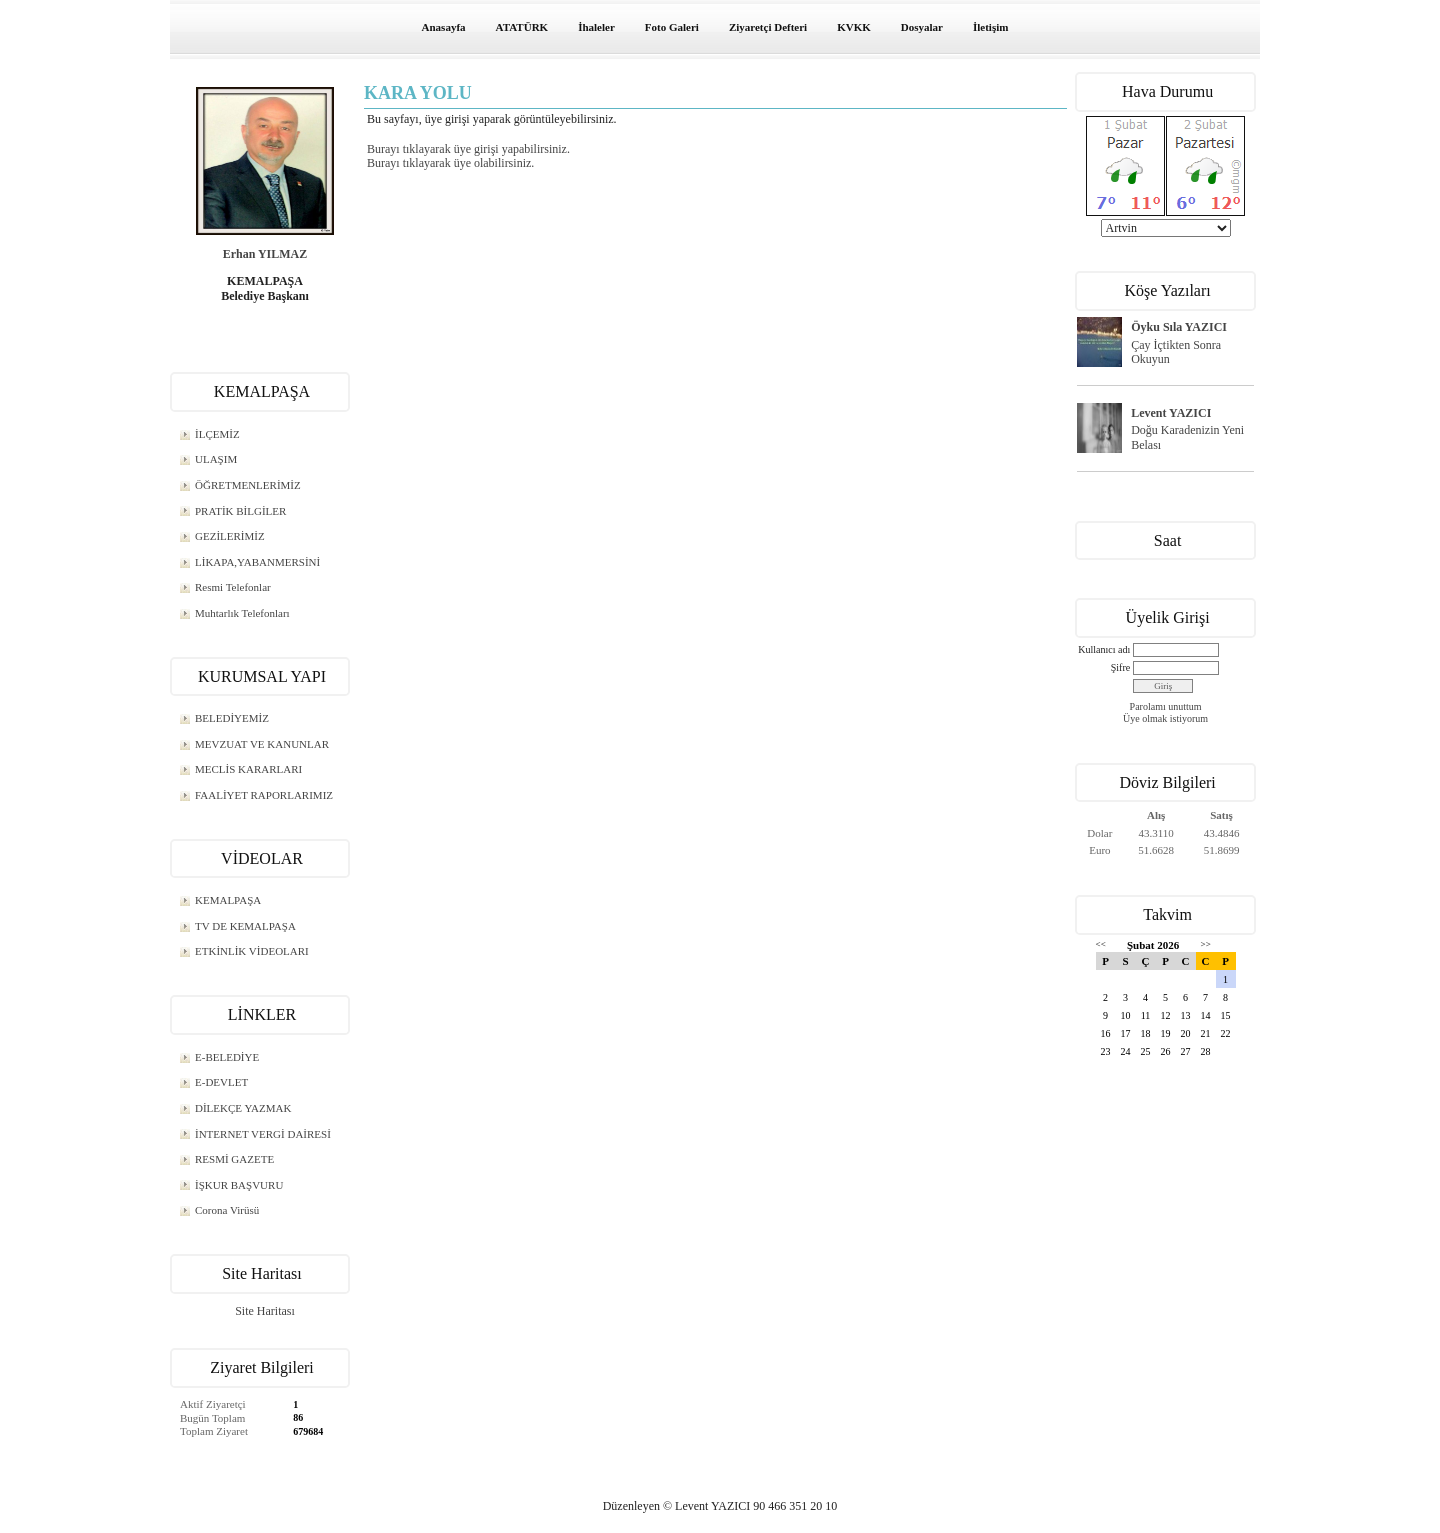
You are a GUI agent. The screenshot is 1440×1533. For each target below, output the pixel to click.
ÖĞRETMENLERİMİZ (248, 485)
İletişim (990, 27)
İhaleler (596, 27)
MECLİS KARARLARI (248, 769)
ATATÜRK (522, 27)
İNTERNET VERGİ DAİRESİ (263, 1134)
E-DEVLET (221, 1082)
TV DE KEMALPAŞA (245, 926)
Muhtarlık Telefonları (242, 613)
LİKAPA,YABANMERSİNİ (257, 562)
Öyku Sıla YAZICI (1179, 327)
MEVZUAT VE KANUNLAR (262, 744)
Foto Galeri (672, 27)
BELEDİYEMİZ (232, 718)
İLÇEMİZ (217, 434)
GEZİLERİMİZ (230, 536)
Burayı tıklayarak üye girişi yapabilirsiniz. (468, 149)
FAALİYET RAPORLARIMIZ (264, 795)
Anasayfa (444, 27)
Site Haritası (265, 1311)
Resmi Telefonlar (233, 587)
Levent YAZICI (1171, 413)
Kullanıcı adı (1104, 649)
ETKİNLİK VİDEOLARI (252, 951)
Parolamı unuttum (1166, 706)
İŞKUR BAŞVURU (239, 1185)
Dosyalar (922, 27)
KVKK (854, 27)
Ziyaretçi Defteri (768, 27)
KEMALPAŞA (228, 900)
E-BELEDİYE (227, 1057)
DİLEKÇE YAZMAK (243, 1108)
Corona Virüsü (227, 1210)
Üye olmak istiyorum (1165, 718)
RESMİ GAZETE (234, 1159)
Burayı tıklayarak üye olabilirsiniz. (450, 163)
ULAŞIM (216, 459)
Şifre (1120, 667)
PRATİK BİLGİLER (240, 511)
